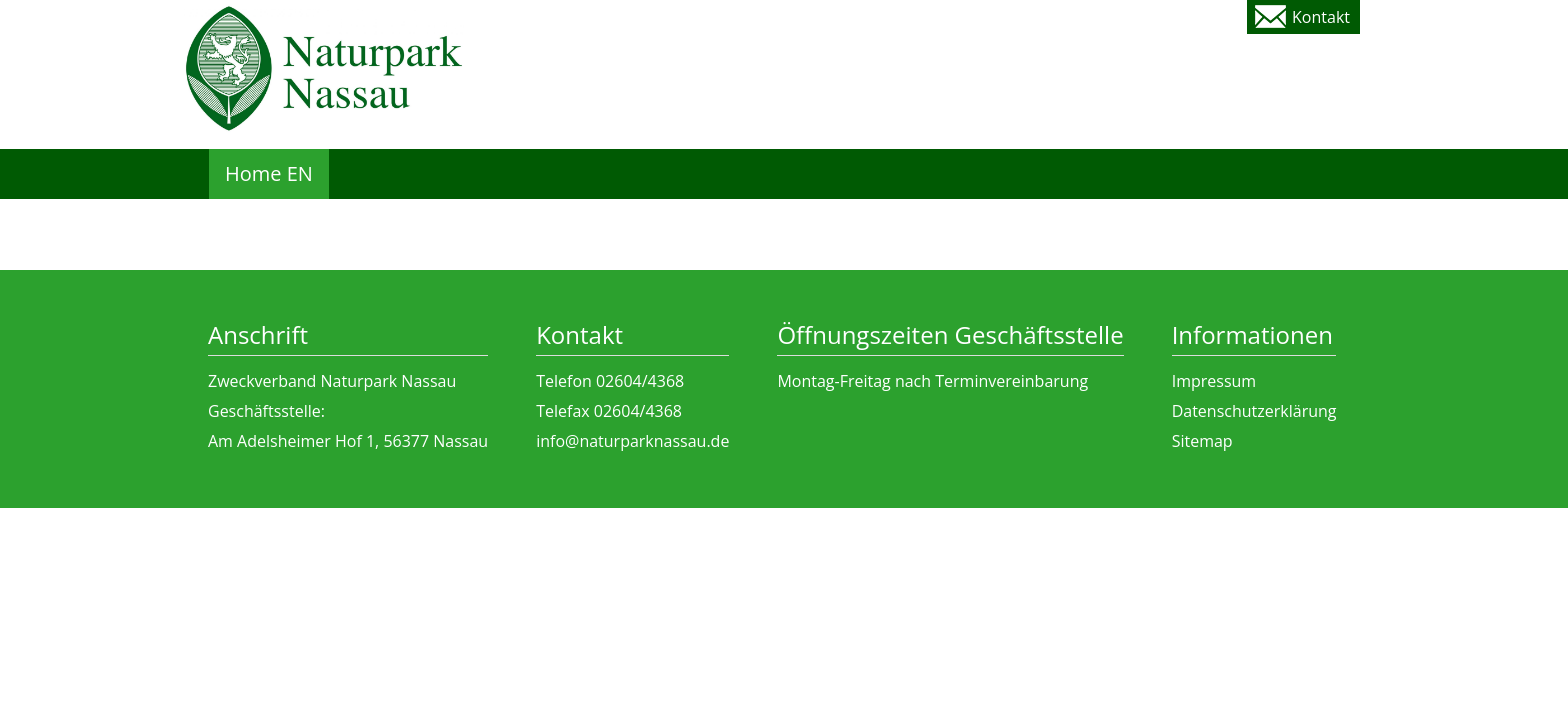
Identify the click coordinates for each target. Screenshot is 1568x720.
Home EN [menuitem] (269, 173)
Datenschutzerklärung (1254, 411)
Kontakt (1321, 17)
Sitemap (1202, 441)
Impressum (1214, 381)
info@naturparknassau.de (632, 441)
